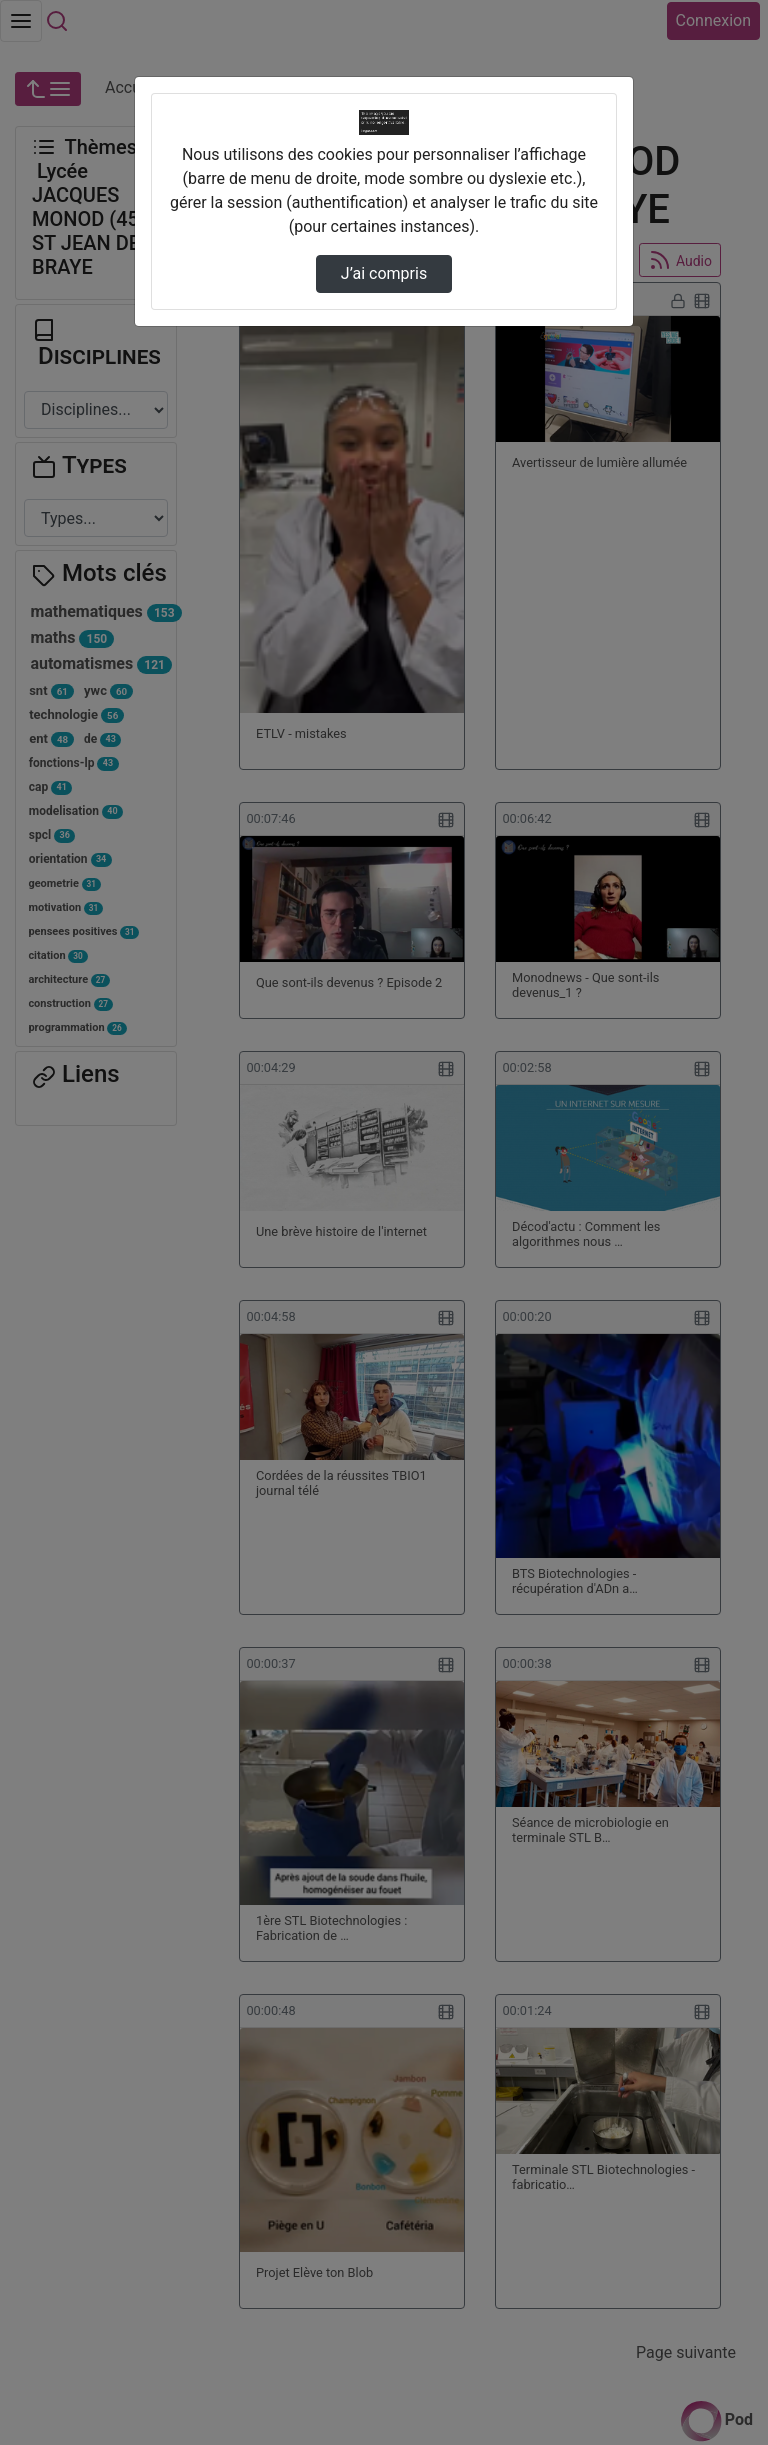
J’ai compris (384, 273)
